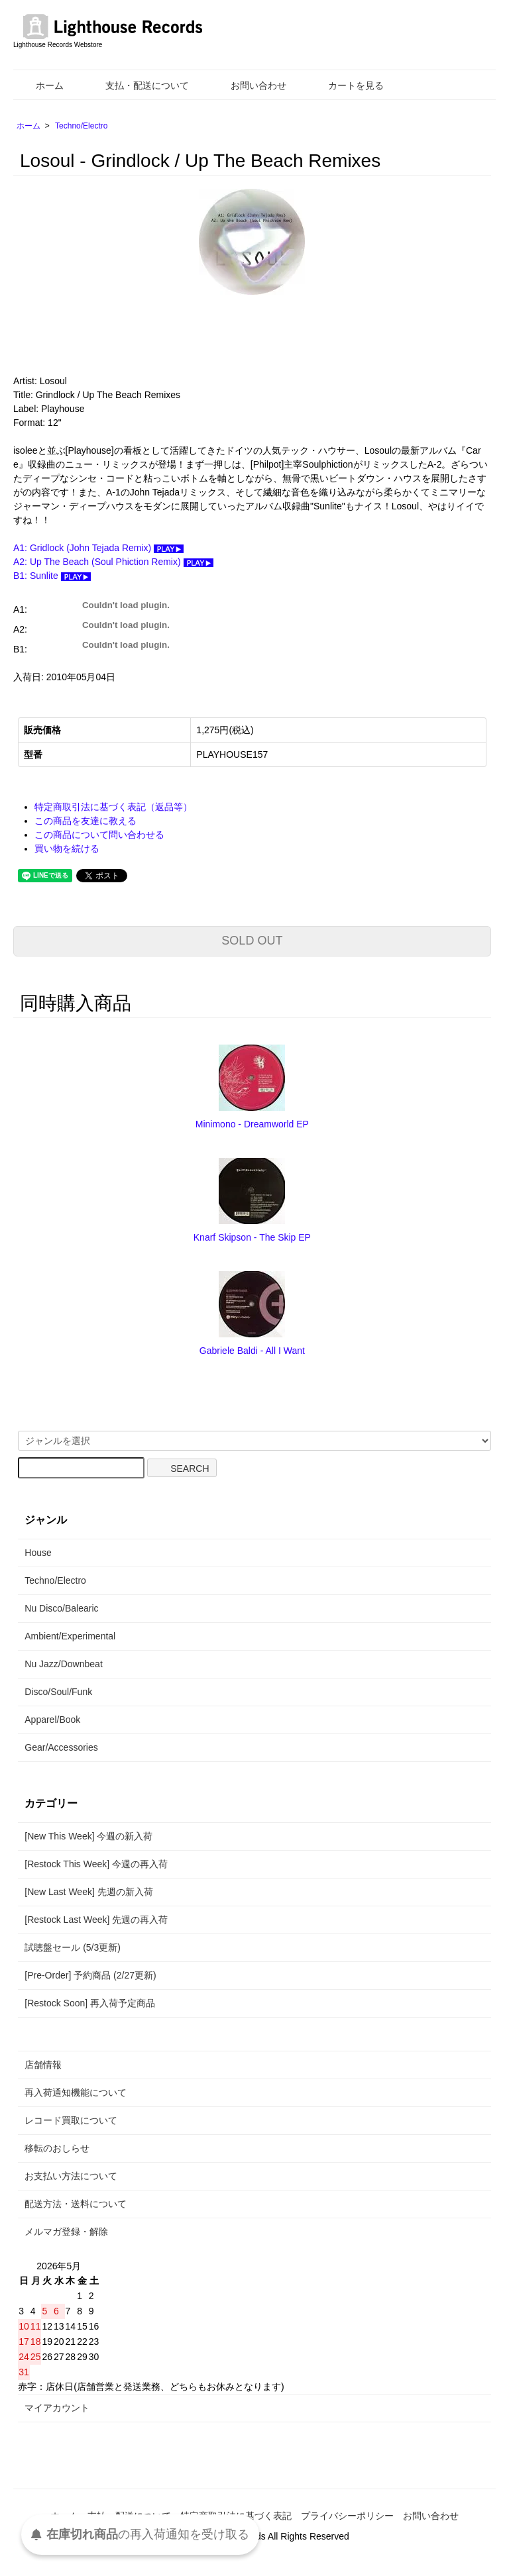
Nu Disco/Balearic (61, 1608)
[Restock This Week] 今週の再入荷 (96, 1864)
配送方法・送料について (76, 2203)
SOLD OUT (251, 940)
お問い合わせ (248, 85)
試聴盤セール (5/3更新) (73, 1947)
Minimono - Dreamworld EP (252, 1124)
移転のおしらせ (57, 2148)
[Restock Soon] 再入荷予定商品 (90, 2003)
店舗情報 (43, 2064)
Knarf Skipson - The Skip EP (252, 1237)
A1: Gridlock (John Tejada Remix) (98, 547)
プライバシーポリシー (347, 2515)
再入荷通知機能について (76, 2092)
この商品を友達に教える (85, 820)
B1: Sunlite (52, 575)
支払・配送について (137, 85)
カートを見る (346, 85)
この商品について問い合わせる (99, 834)
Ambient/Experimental (70, 1636)
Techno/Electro (81, 125)
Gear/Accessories (61, 1747)
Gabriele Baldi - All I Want (252, 1350)
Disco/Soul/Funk (58, 1691)
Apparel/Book (52, 1719)
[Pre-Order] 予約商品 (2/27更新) (90, 1975)
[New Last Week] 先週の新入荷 (88, 1891)
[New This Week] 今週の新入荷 (88, 1836)
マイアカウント (57, 2407)
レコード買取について (71, 2120)
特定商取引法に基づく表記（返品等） (113, 806)
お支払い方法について (71, 2176)
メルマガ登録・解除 (66, 2231)
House (38, 1552)
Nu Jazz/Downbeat (64, 1664)
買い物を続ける (66, 848)
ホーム (40, 85)
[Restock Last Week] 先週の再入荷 (96, 1919)
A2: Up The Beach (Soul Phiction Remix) (113, 561)
